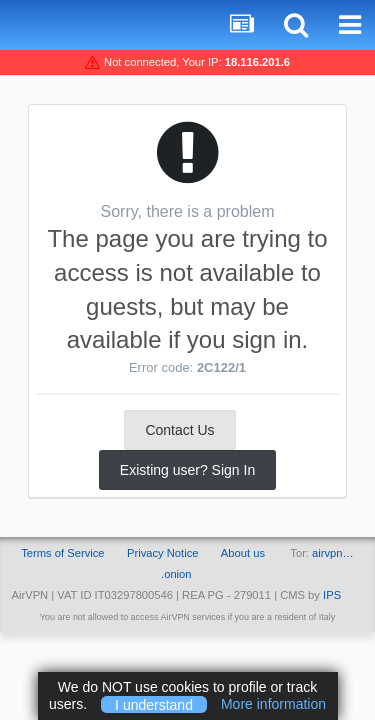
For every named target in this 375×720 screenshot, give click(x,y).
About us (243, 553)
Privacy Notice (163, 553)
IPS (332, 595)
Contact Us (179, 430)
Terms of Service (62, 553)
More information (273, 704)
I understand (154, 704)
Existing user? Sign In (187, 470)
